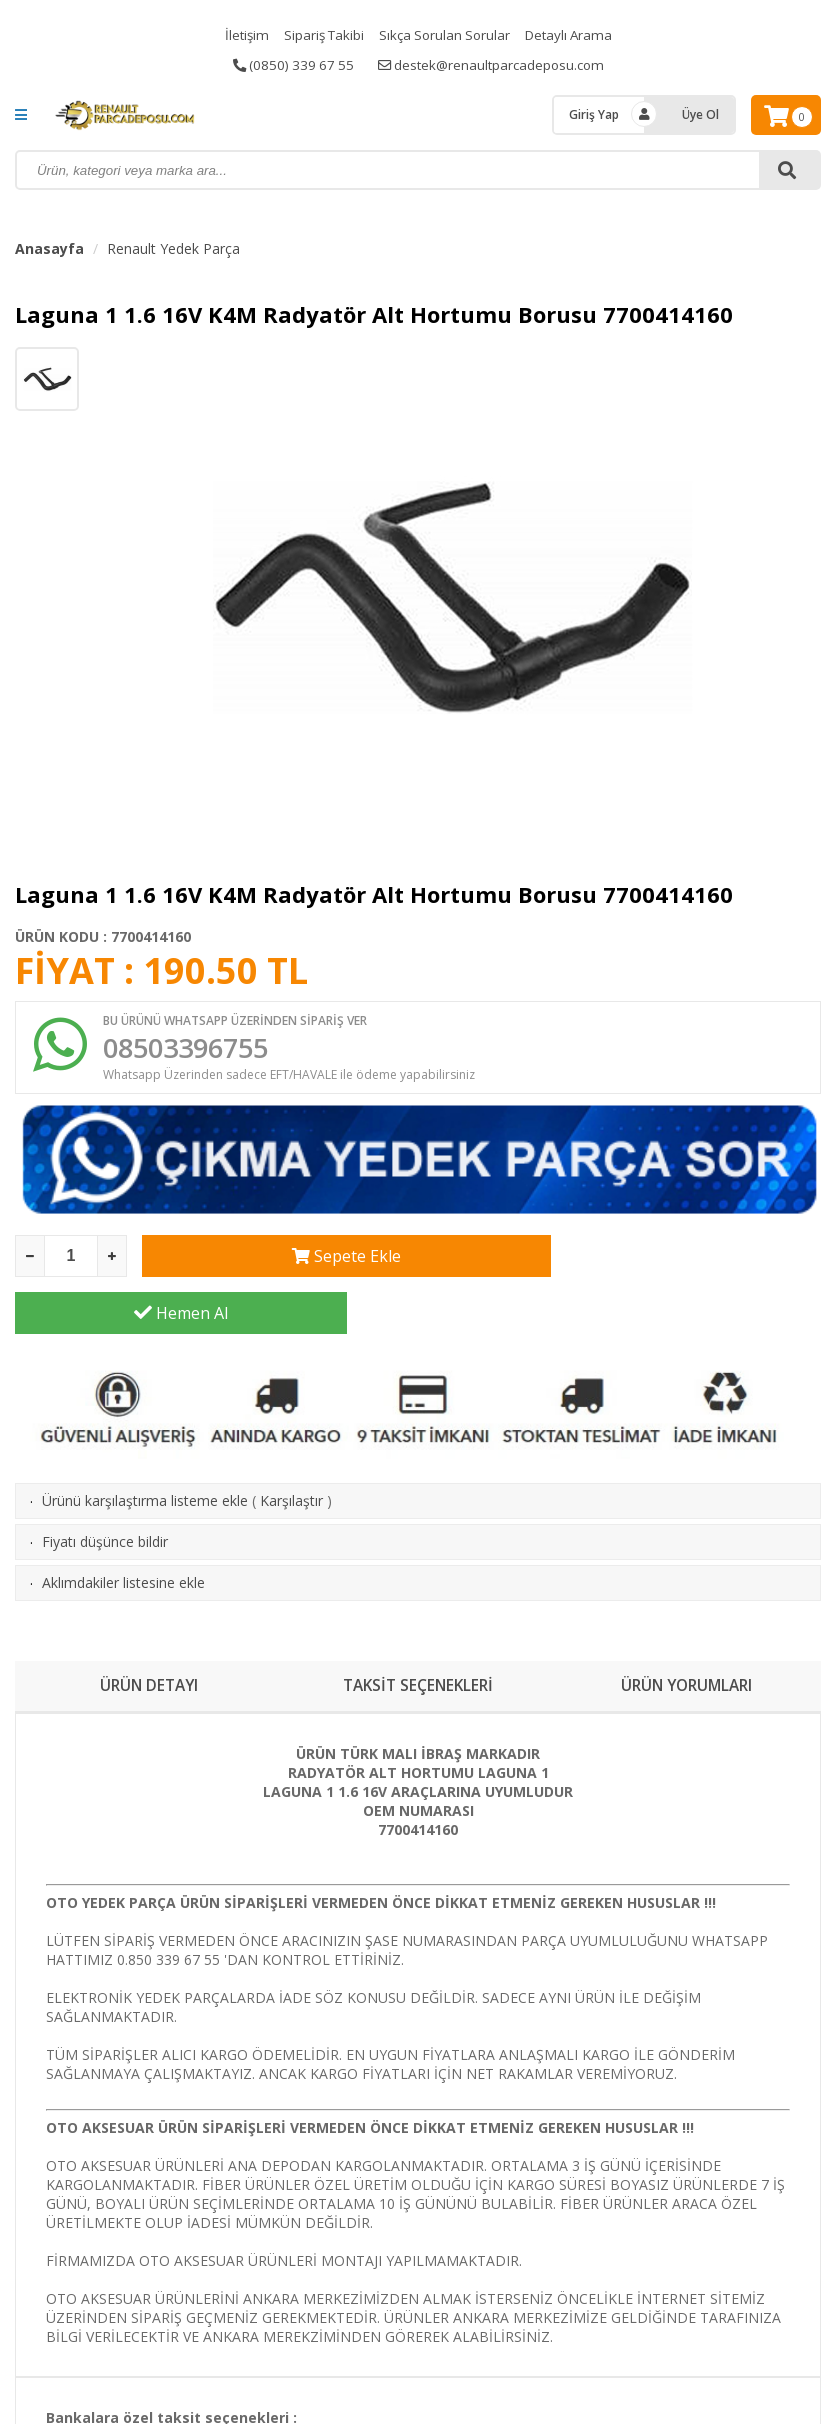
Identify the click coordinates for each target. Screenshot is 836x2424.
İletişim (240, 34)
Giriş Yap (594, 114)
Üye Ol (700, 114)
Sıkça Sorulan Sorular (445, 34)
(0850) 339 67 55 (288, 64)
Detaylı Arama (574, 34)
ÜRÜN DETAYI (149, 1633)
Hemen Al (655, 1260)
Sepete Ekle (308, 1260)
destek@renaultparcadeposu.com (493, 64)
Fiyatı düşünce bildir (105, 1488)
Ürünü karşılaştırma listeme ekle (145, 1447)
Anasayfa (49, 248)
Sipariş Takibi (320, 34)
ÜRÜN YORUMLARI (686, 1633)
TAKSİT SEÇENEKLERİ (417, 1633)
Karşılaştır (291, 1447)
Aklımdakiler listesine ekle (123, 1529)
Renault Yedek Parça (173, 248)
